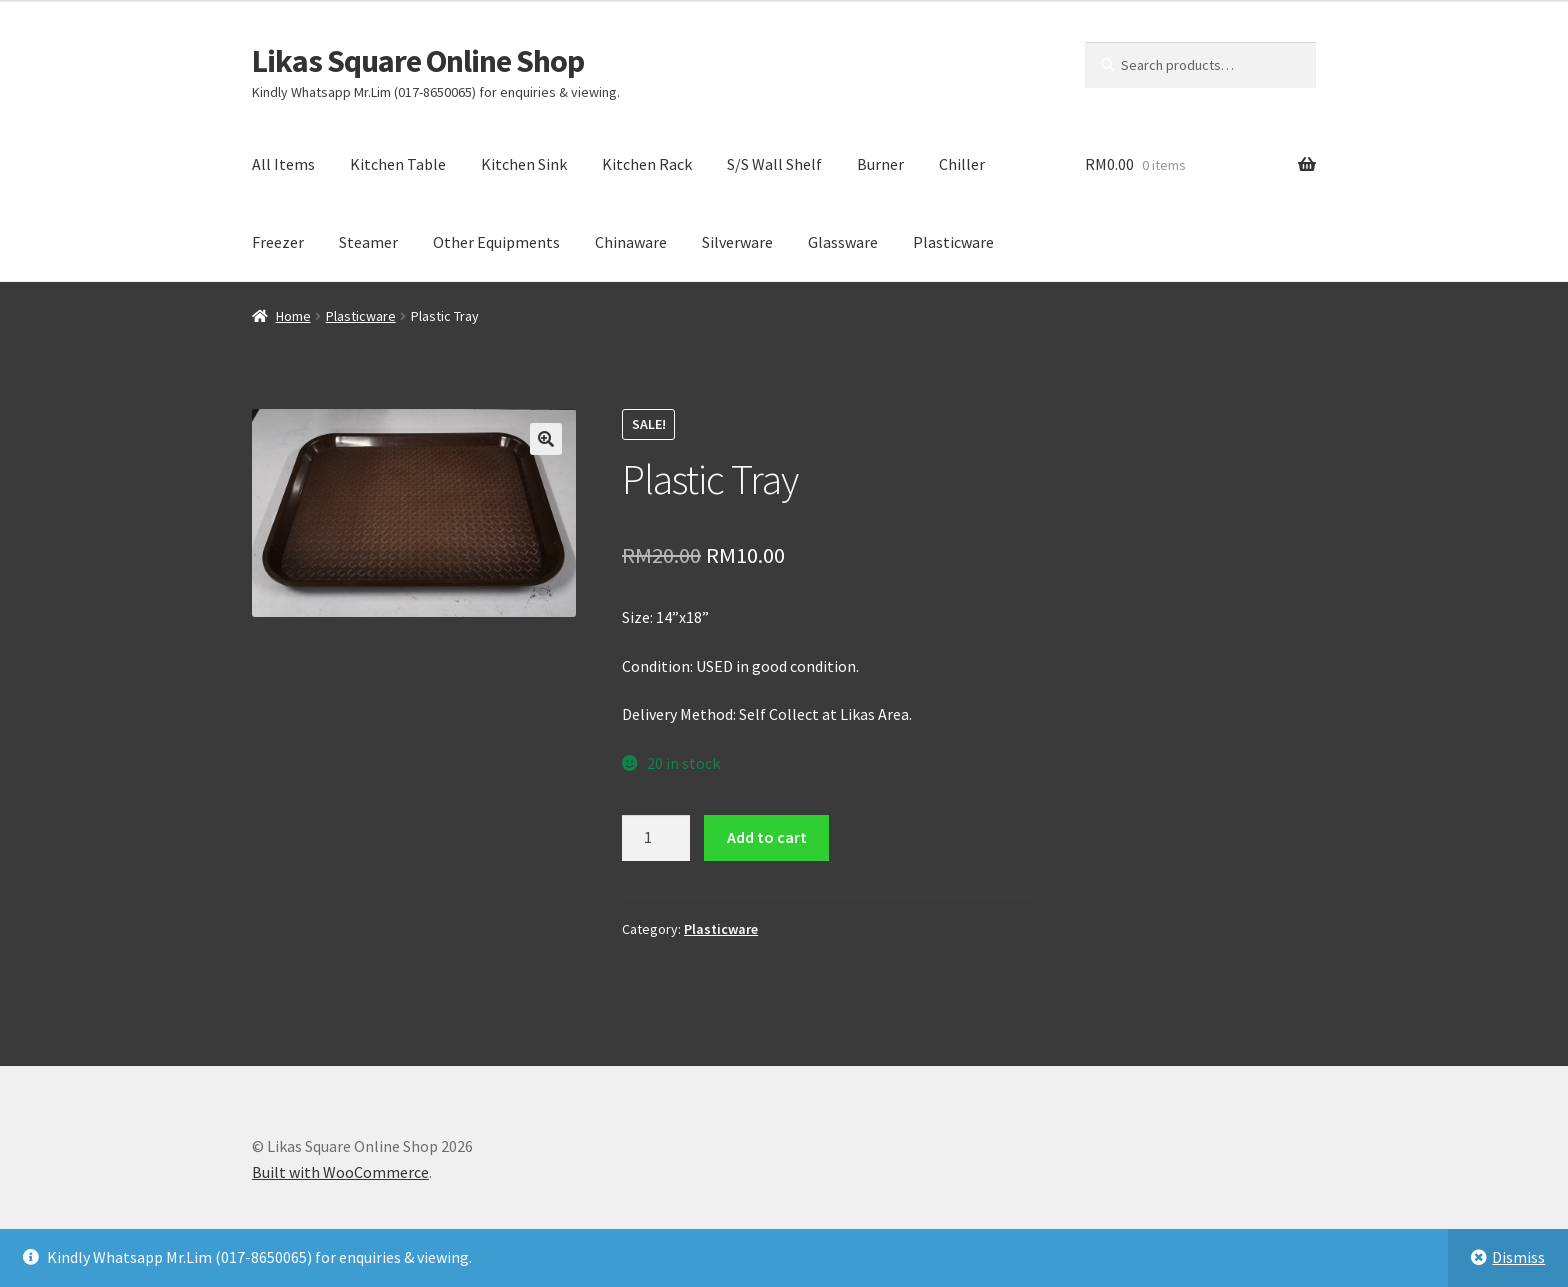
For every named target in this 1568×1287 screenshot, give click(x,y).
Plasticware (953, 242)
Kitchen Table (398, 164)
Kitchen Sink (524, 164)
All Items (283, 164)
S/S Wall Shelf (774, 164)
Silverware (737, 242)
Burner (880, 164)
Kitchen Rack (647, 164)
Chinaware (631, 242)
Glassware (843, 242)
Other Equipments (496, 242)
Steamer (368, 242)
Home (293, 316)
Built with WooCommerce (340, 1172)
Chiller (962, 164)
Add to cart (767, 837)
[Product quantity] (656, 838)
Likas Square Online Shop (418, 61)
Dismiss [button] (1518, 1257)
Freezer (278, 242)
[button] (546, 439)
